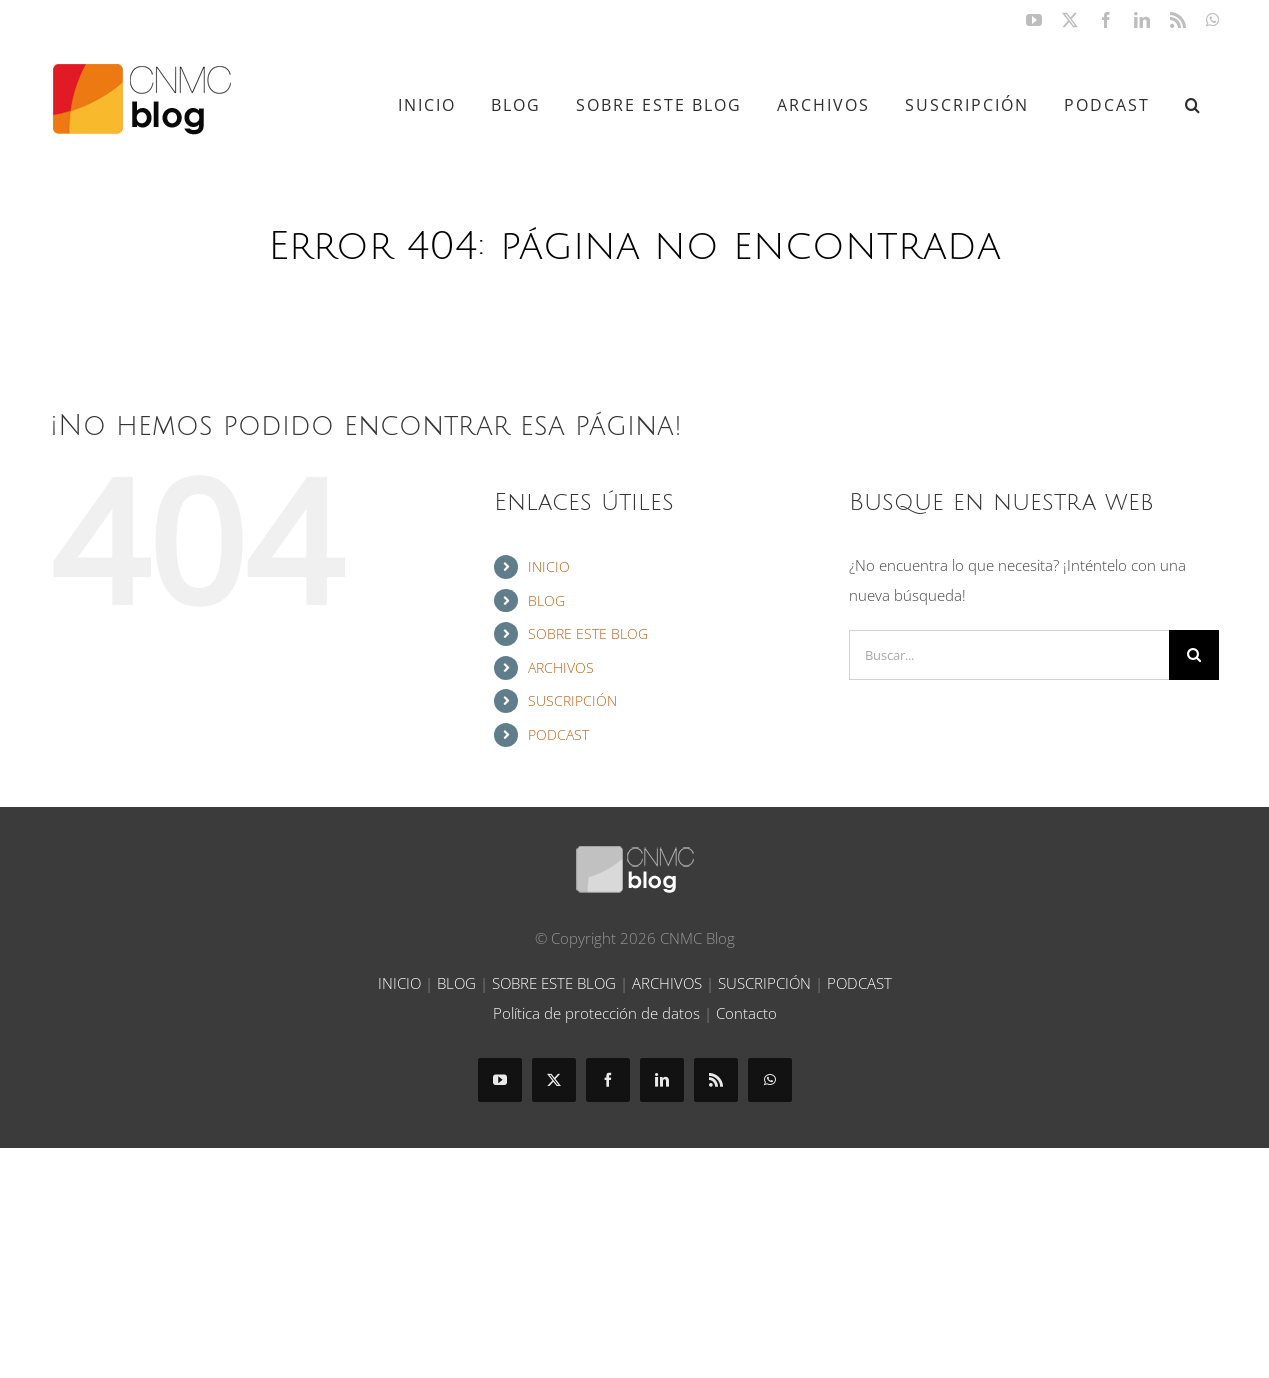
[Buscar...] (1009, 655)
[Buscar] (1194, 655)
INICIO (549, 566)
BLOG (546, 600)
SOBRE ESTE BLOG (588, 633)
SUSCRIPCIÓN (572, 700)
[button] (1194, 105)
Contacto (746, 1013)
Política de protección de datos (596, 1013)
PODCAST (558, 734)
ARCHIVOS (561, 667)
